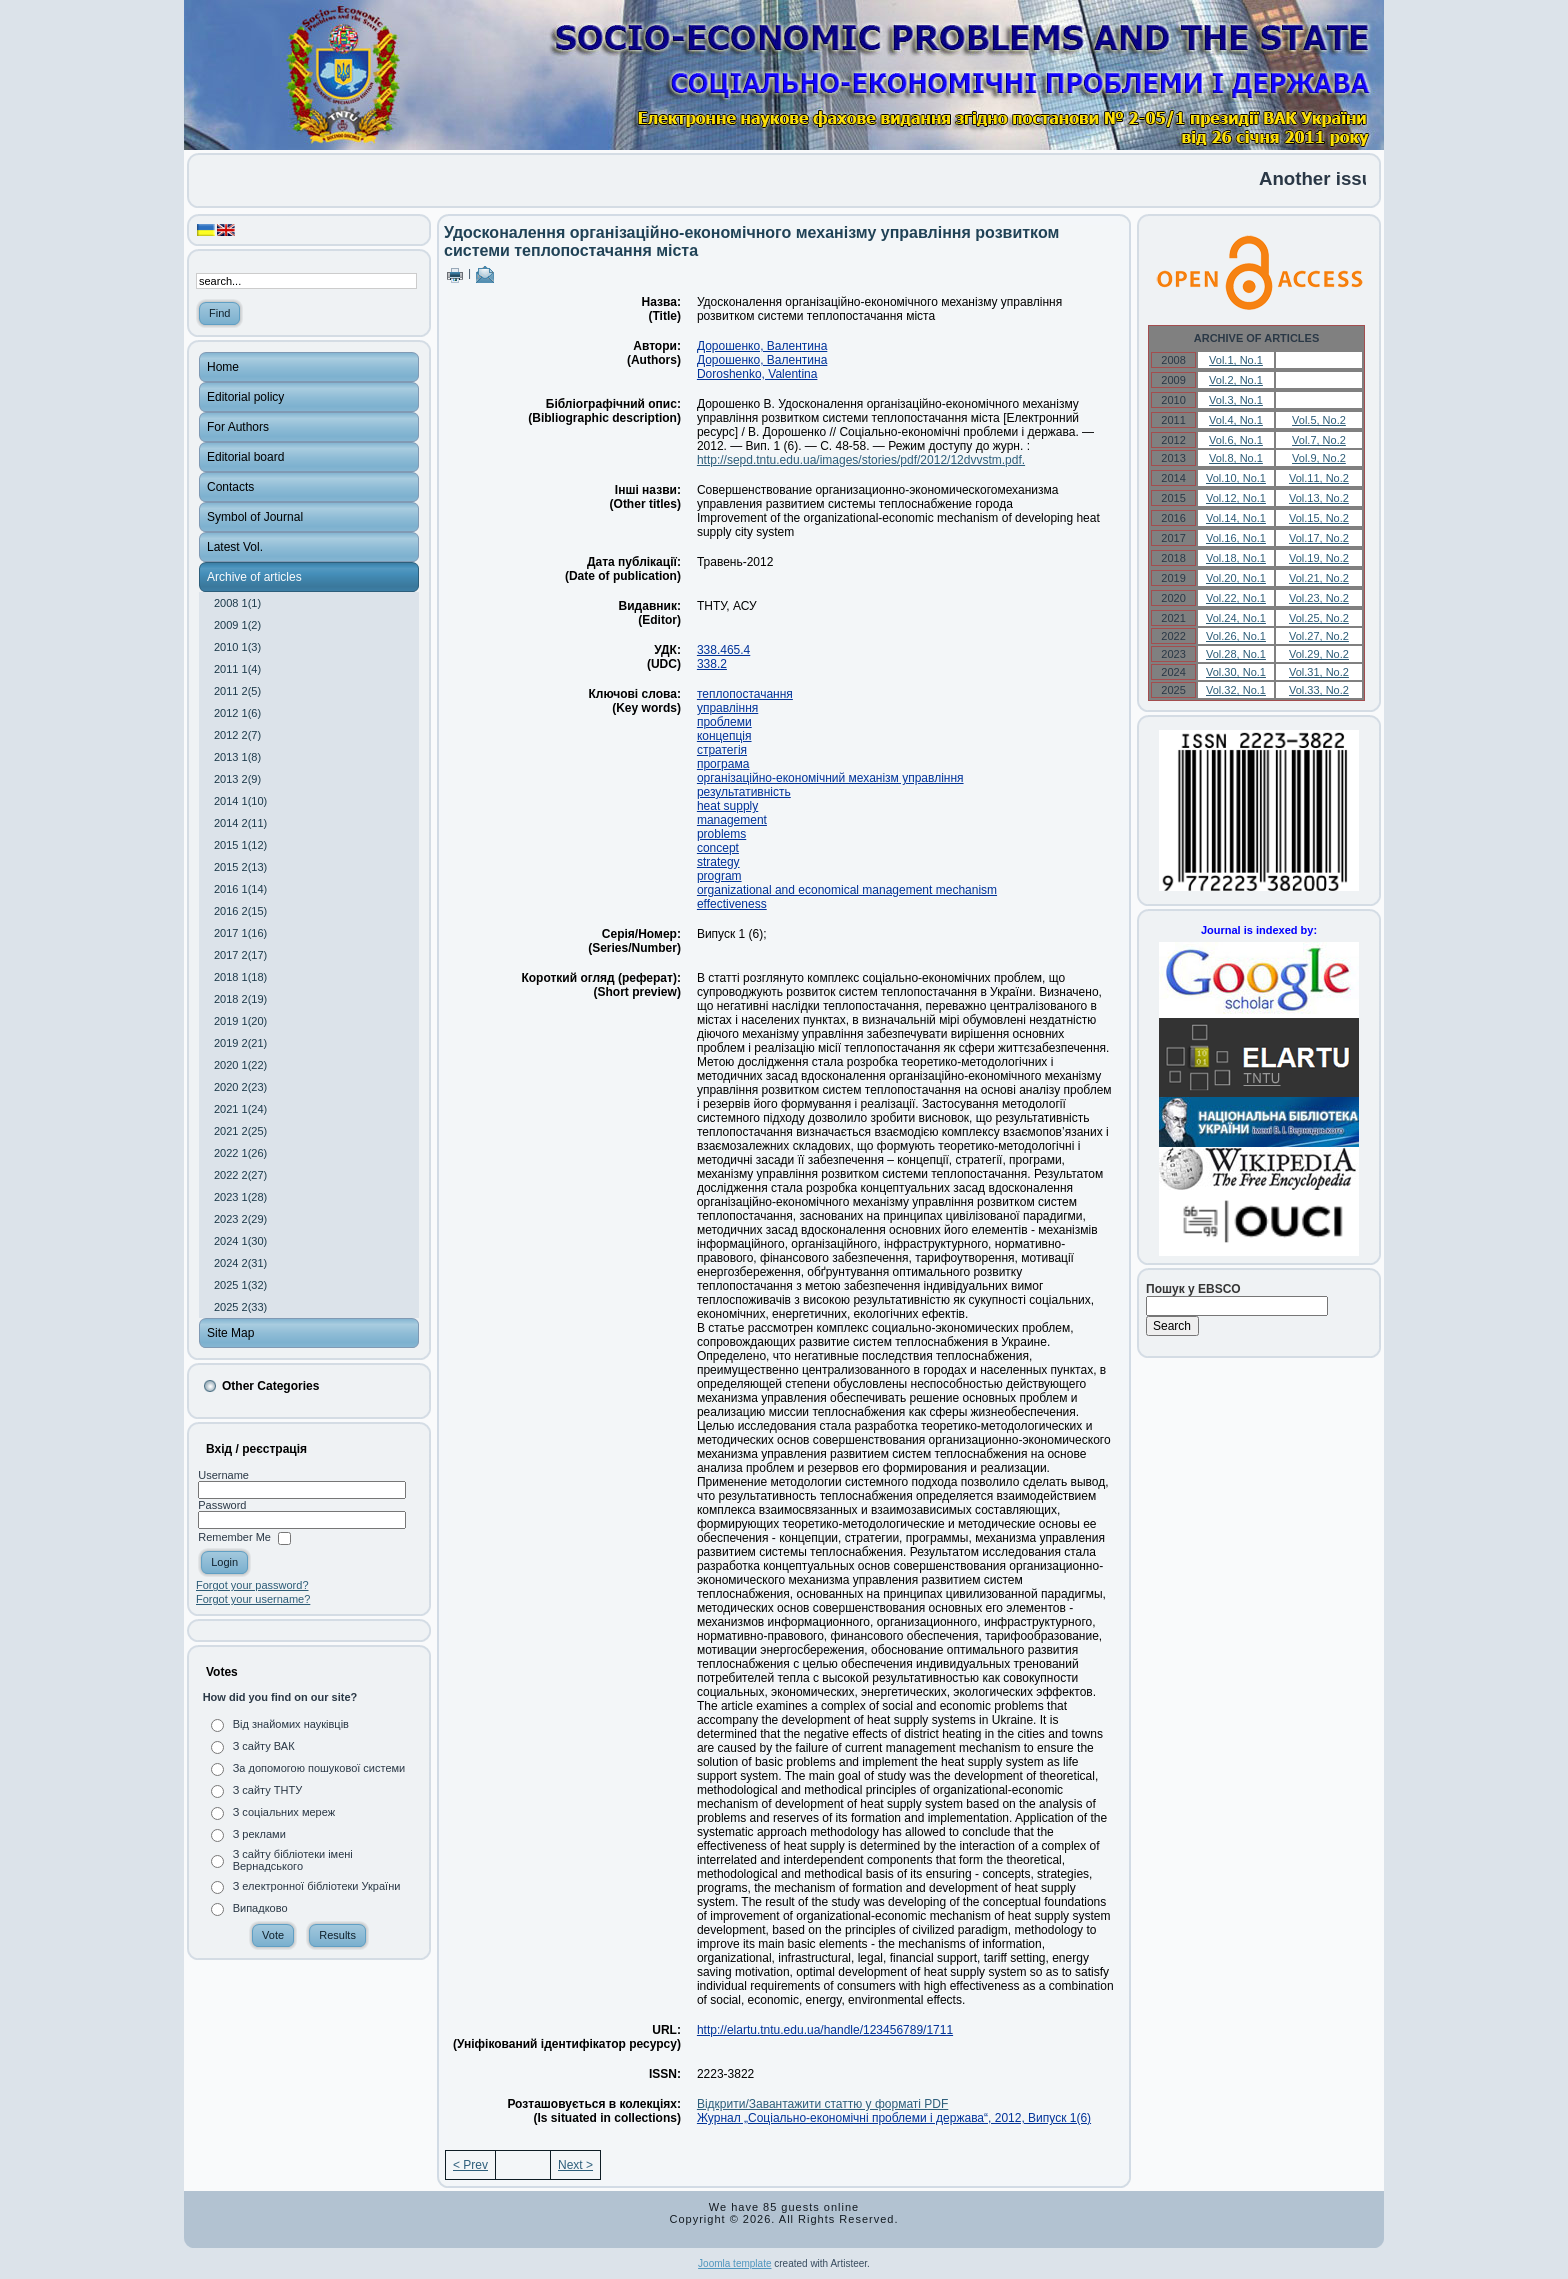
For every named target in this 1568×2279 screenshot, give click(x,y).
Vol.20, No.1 (1236, 578)
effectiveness (732, 904)
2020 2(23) (240, 1087)
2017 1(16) (240, 933)
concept (718, 848)
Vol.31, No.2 (1319, 672)
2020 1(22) (240, 1065)
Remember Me (234, 1538)
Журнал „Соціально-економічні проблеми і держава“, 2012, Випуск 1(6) (894, 2118)
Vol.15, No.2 (1319, 518)
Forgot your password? (252, 1585)
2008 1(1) (237, 603)
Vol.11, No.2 (1319, 478)
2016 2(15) (240, 911)
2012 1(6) (237, 713)
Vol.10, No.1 (1236, 478)
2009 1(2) (237, 625)
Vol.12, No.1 (1236, 498)
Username (223, 1475)
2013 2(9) (237, 779)
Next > (575, 2165)
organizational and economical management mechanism (847, 890)
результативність (744, 792)
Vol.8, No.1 (1236, 458)
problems (721, 834)
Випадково (260, 1908)
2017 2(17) (240, 955)
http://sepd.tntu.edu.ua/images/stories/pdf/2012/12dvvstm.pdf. (861, 460)
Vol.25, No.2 (1319, 618)
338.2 (712, 664)
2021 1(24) (240, 1109)
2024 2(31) (240, 1263)
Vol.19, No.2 (1319, 558)
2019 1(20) (240, 1021)
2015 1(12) (240, 845)
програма (723, 764)
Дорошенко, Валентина (762, 346)
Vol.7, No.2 (1319, 440)
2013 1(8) (237, 757)
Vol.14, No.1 (1236, 518)
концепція (724, 736)
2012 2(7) (237, 735)
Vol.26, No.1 (1236, 636)
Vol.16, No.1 (1236, 538)
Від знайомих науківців (291, 1724)
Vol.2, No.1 (1236, 380)
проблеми (724, 722)
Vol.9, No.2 (1319, 458)
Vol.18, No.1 (1236, 558)
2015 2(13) (240, 867)
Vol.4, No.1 (1236, 420)
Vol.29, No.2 (1319, 654)
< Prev (470, 2165)
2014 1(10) (240, 801)
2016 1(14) (240, 889)
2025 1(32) (240, 1285)
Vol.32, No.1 (1236, 690)
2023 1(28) (240, 1197)
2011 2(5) (237, 691)
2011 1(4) (237, 669)
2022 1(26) (240, 1153)
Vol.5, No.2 (1319, 420)
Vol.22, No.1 (1236, 598)
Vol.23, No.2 (1319, 598)
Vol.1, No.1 (1236, 360)
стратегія (722, 750)
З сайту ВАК (264, 1746)
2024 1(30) (240, 1241)
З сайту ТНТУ (268, 1790)
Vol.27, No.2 (1319, 636)
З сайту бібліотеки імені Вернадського (293, 1860)
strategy (718, 862)
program (719, 876)
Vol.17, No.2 (1319, 538)
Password (222, 1505)
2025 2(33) (240, 1307)
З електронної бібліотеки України (317, 1886)
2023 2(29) (240, 1219)
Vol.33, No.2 (1319, 690)
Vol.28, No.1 (1236, 654)
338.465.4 (723, 650)
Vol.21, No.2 (1319, 578)
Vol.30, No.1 (1236, 672)
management (732, 820)
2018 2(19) (240, 999)
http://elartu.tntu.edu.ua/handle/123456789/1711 (825, 2030)
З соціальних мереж (284, 1812)
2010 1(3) (237, 647)
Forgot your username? (253, 1599)
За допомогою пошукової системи (319, 1768)
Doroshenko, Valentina (757, 374)
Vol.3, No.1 (1236, 400)
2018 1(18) (240, 977)
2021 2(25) (240, 1131)
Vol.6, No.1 (1236, 440)
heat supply (727, 806)
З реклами (259, 1834)
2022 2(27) (240, 1175)
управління (727, 708)
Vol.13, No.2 (1319, 498)
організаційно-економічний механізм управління (830, 778)
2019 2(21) (240, 1043)
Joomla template (734, 2263)
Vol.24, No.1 (1236, 618)
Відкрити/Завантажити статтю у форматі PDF (822, 2104)
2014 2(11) (240, 823)
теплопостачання (745, 694)
